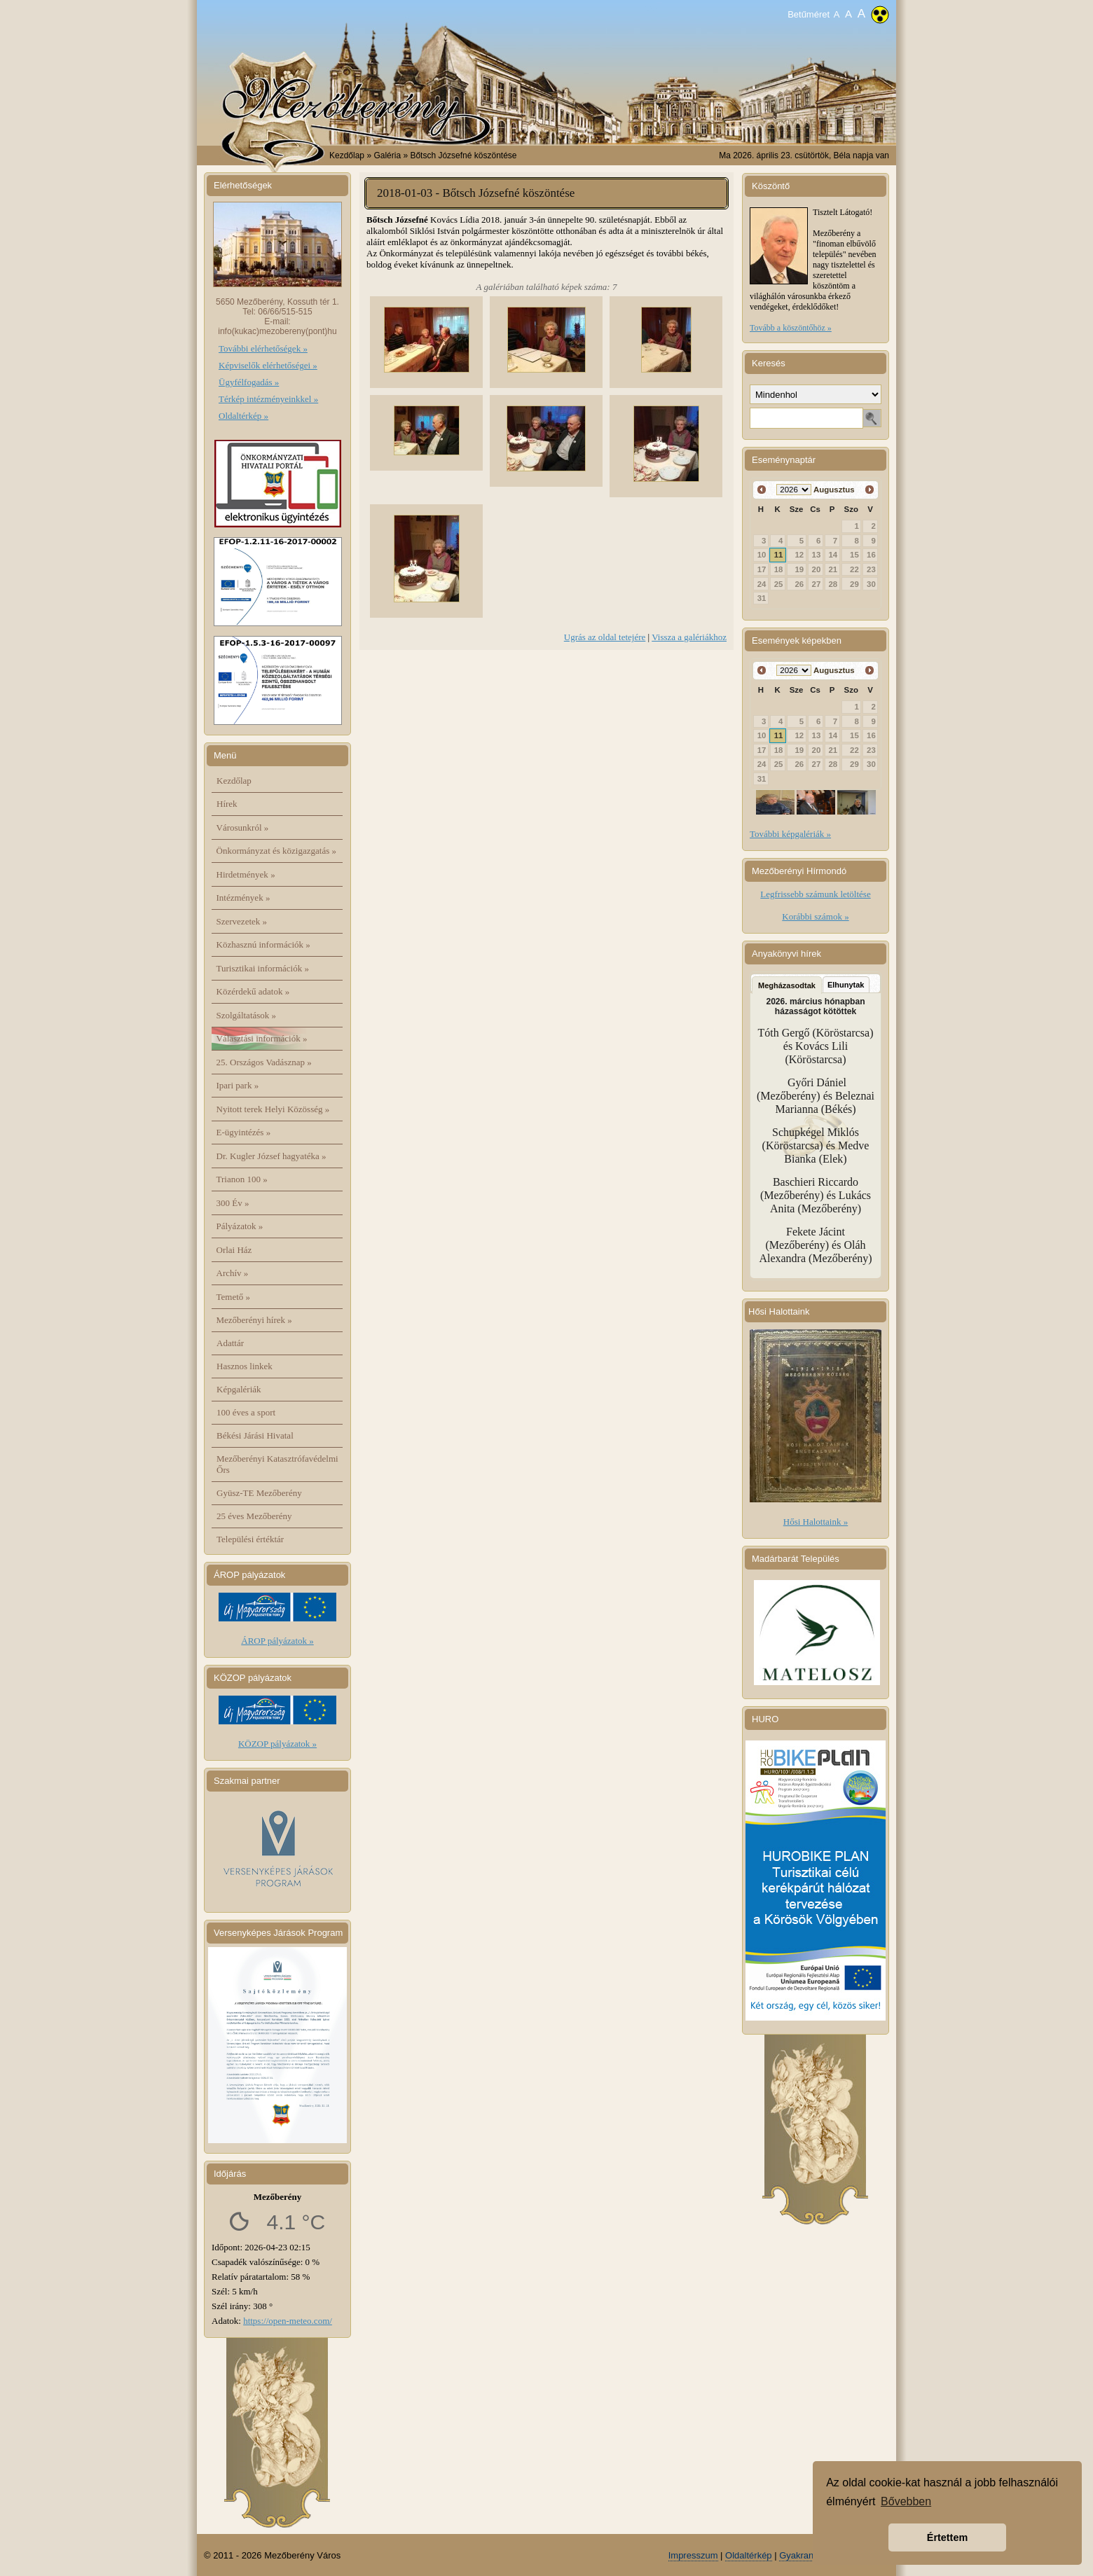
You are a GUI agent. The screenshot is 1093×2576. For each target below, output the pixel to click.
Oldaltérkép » (243, 415)
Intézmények (243, 897)
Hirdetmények (245, 874)
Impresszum (693, 2555)
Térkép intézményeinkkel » (268, 399)
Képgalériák (238, 1389)
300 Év (232, 1203)
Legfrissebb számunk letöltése (815, 894)
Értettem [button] (947, 2537)
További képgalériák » (790, 834)
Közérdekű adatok (253, 991)
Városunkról (242, 827)
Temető (233, 1297)
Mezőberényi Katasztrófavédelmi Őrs (277, 1464)
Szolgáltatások (246, 1015)
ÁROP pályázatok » (277, 1640)
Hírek (227, 803)
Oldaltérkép (748, 2555)
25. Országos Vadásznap (264, 1062)
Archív (232, 1273)
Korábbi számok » (815, 916)
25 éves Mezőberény (254, 1516)
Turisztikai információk (262, 968)
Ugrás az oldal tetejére (605, 637)
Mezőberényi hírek (254, 1320)
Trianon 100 (242, 1179)
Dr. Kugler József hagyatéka (271, 1156)
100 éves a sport (245, 1412)
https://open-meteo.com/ (287, 2320)
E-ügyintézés (243, 1132)
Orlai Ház (234, 1250)
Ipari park (237, 1085)
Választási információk (262, 1038)
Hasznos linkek (244, 1366)
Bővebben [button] (906, 2501)
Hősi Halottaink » (815, 1521)
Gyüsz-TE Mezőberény (259, 1493)
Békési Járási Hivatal (255, 1435)
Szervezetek (242, 921)
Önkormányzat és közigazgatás (276, 850)
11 (778, 554)
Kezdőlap (346, 155)
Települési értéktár (250, 1539)
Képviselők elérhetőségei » (268, 365)
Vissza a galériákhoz (689, 637)
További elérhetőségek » (263, 348)
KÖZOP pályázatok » (277, 1743)
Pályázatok (239, 1226)
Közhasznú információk (263, 944)
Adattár (230, 1343)
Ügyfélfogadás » (249, 382)
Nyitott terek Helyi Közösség (273, 1109)
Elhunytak (846, 985)
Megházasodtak (787, 985)
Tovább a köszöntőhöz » (791, 328)
